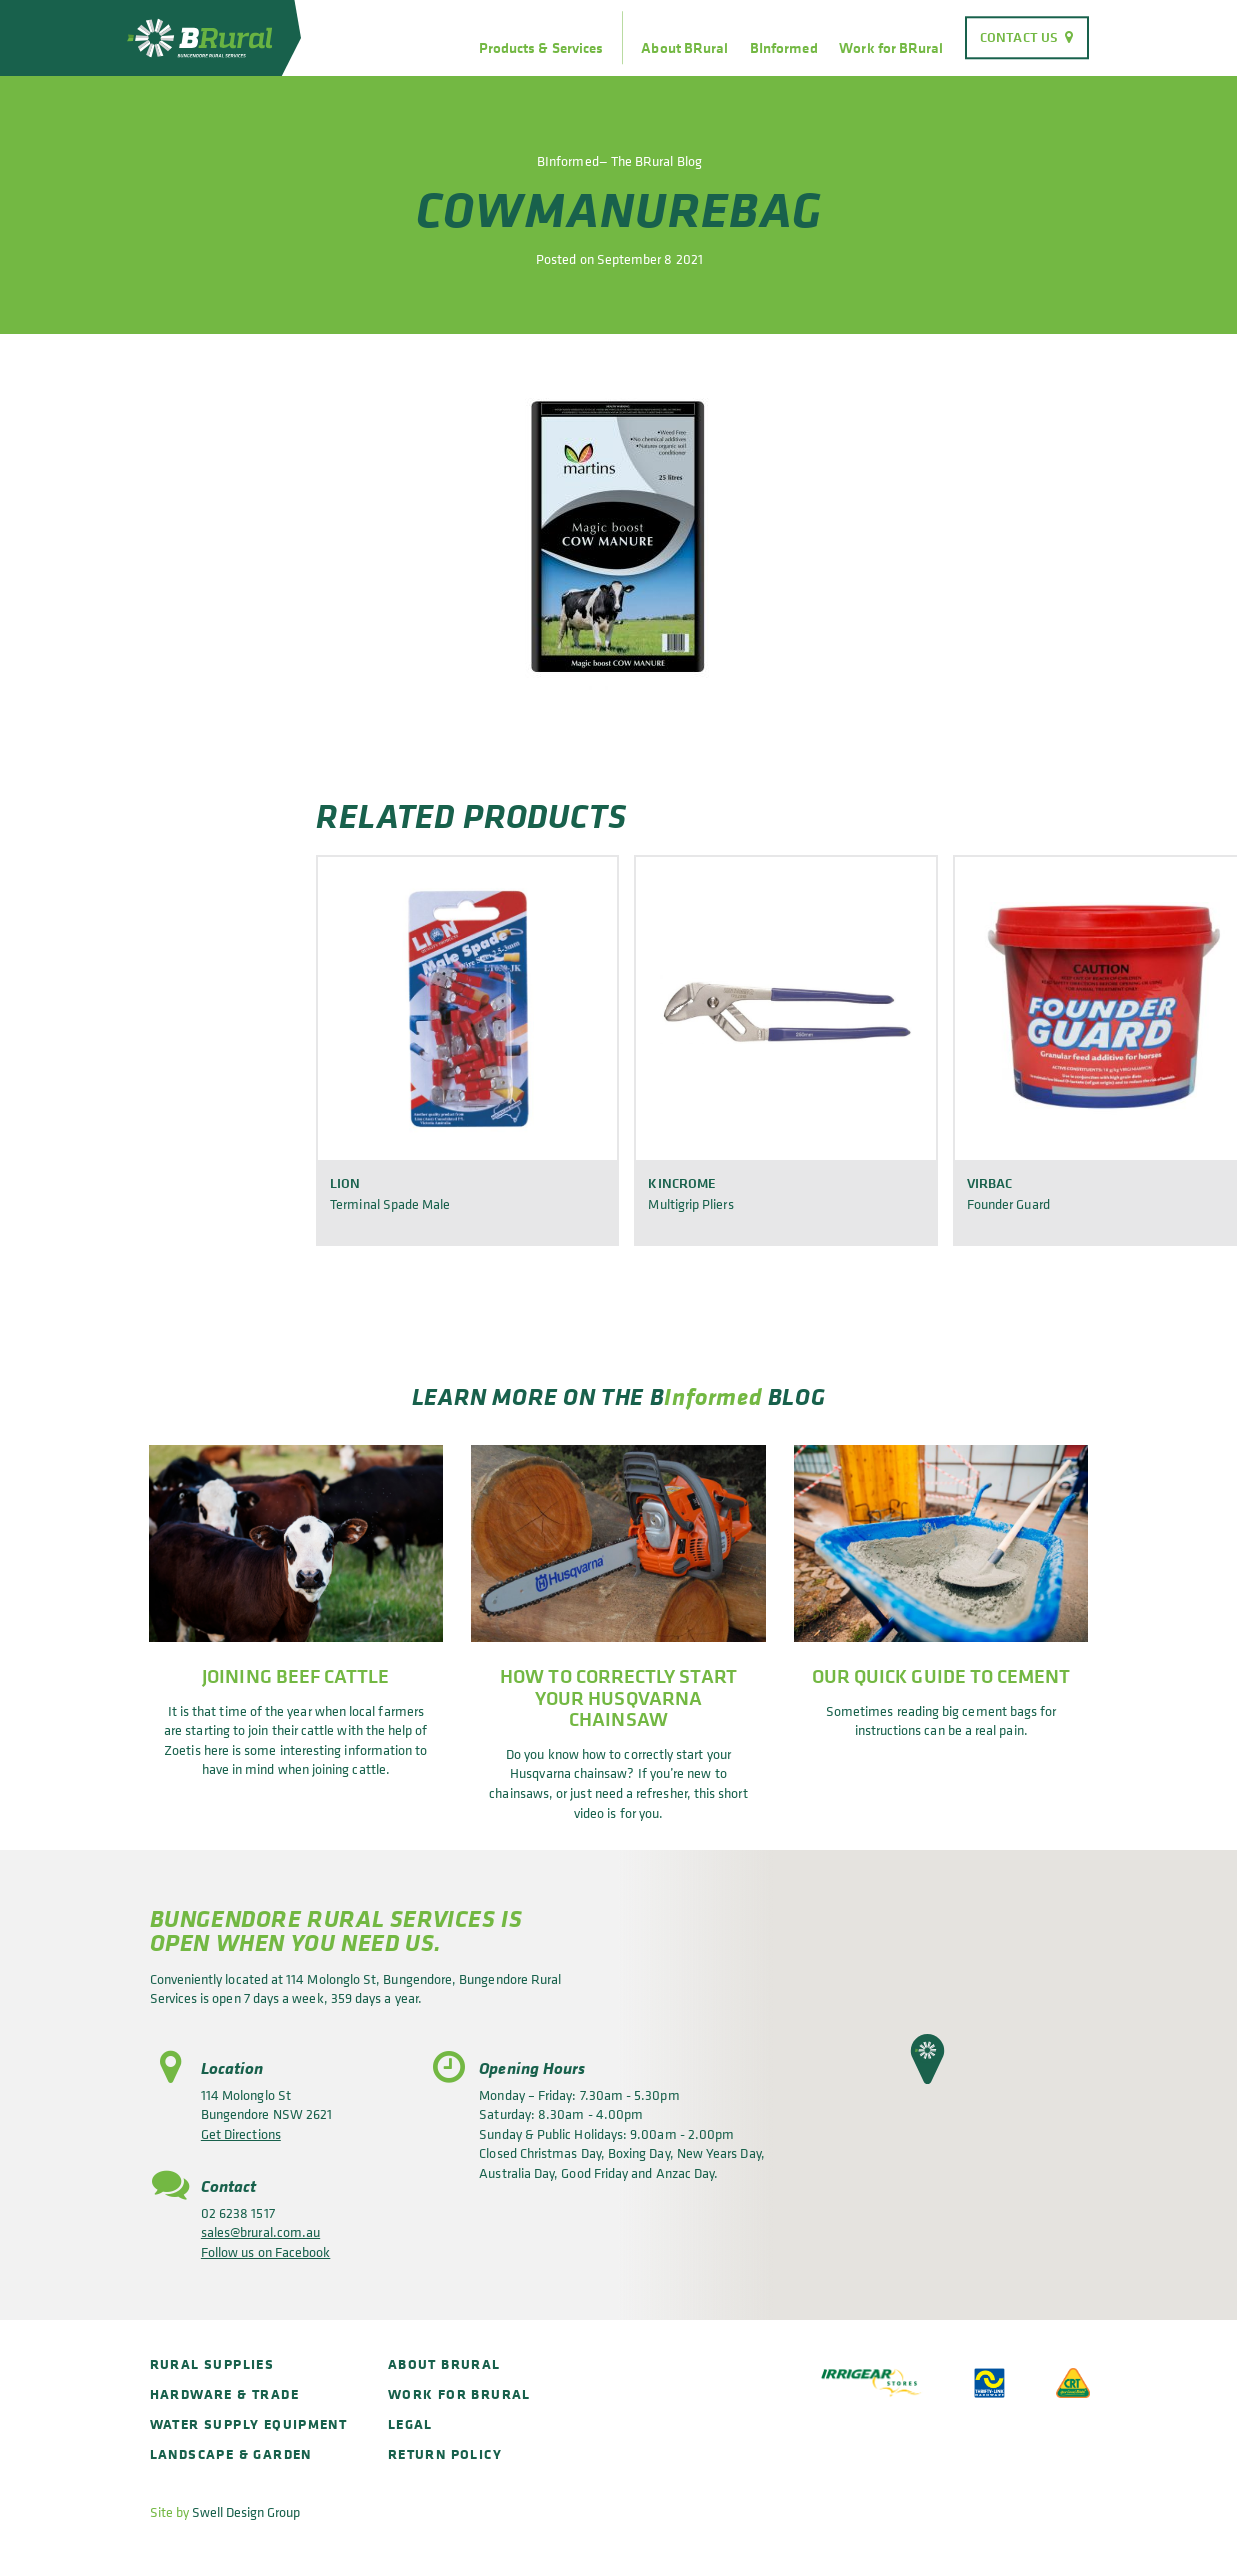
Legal (410, 2423)
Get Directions (241, 2133)
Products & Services (541, 48)
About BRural (684, 48)
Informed (713, 1396)
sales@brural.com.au (260, 2231)
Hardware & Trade (224, 2393)
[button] (927, 2059)
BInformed (784, 48)
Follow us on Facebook (265, 2251)
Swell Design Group (246, 2511)
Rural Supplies (212, 2363)
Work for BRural (891, 48)
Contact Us (1019, 37)
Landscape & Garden (231, 2453)
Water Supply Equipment (249, 2423)
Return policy (445, 2453)
